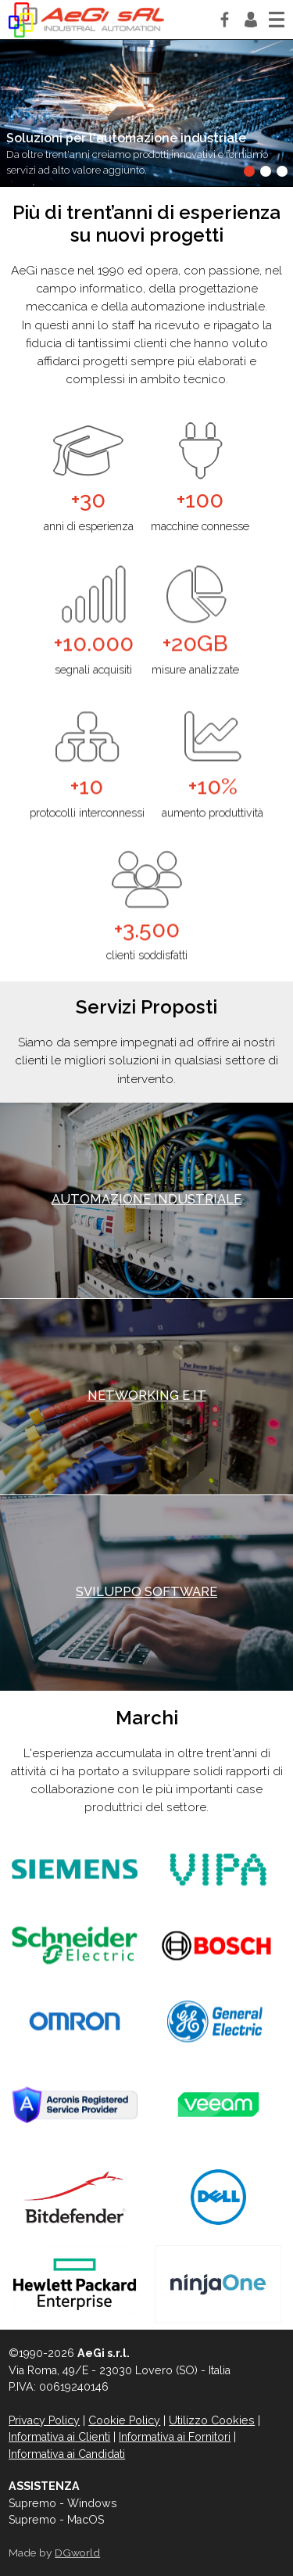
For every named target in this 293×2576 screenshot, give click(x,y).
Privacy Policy (44, 2420)
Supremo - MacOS (56, 2519)
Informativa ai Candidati (67, 2454)
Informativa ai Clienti (59, 2437)
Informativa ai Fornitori (174, 2437)
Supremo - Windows (63, 2503)
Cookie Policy (124, 2420)
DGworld (77, 2552)
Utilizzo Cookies (212, 2420)
